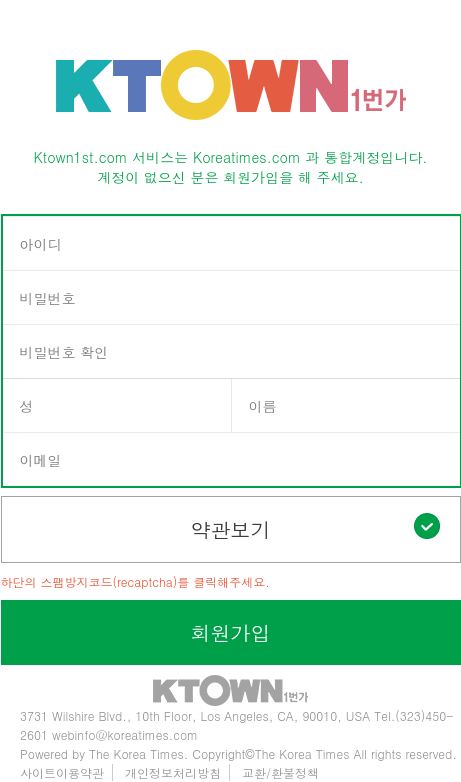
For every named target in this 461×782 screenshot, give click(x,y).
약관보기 (315, 528)
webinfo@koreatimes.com (125, 734)
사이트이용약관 (62, 772)
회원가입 (231, 632)
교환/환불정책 (280, 772)
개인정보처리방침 (173, 772)
